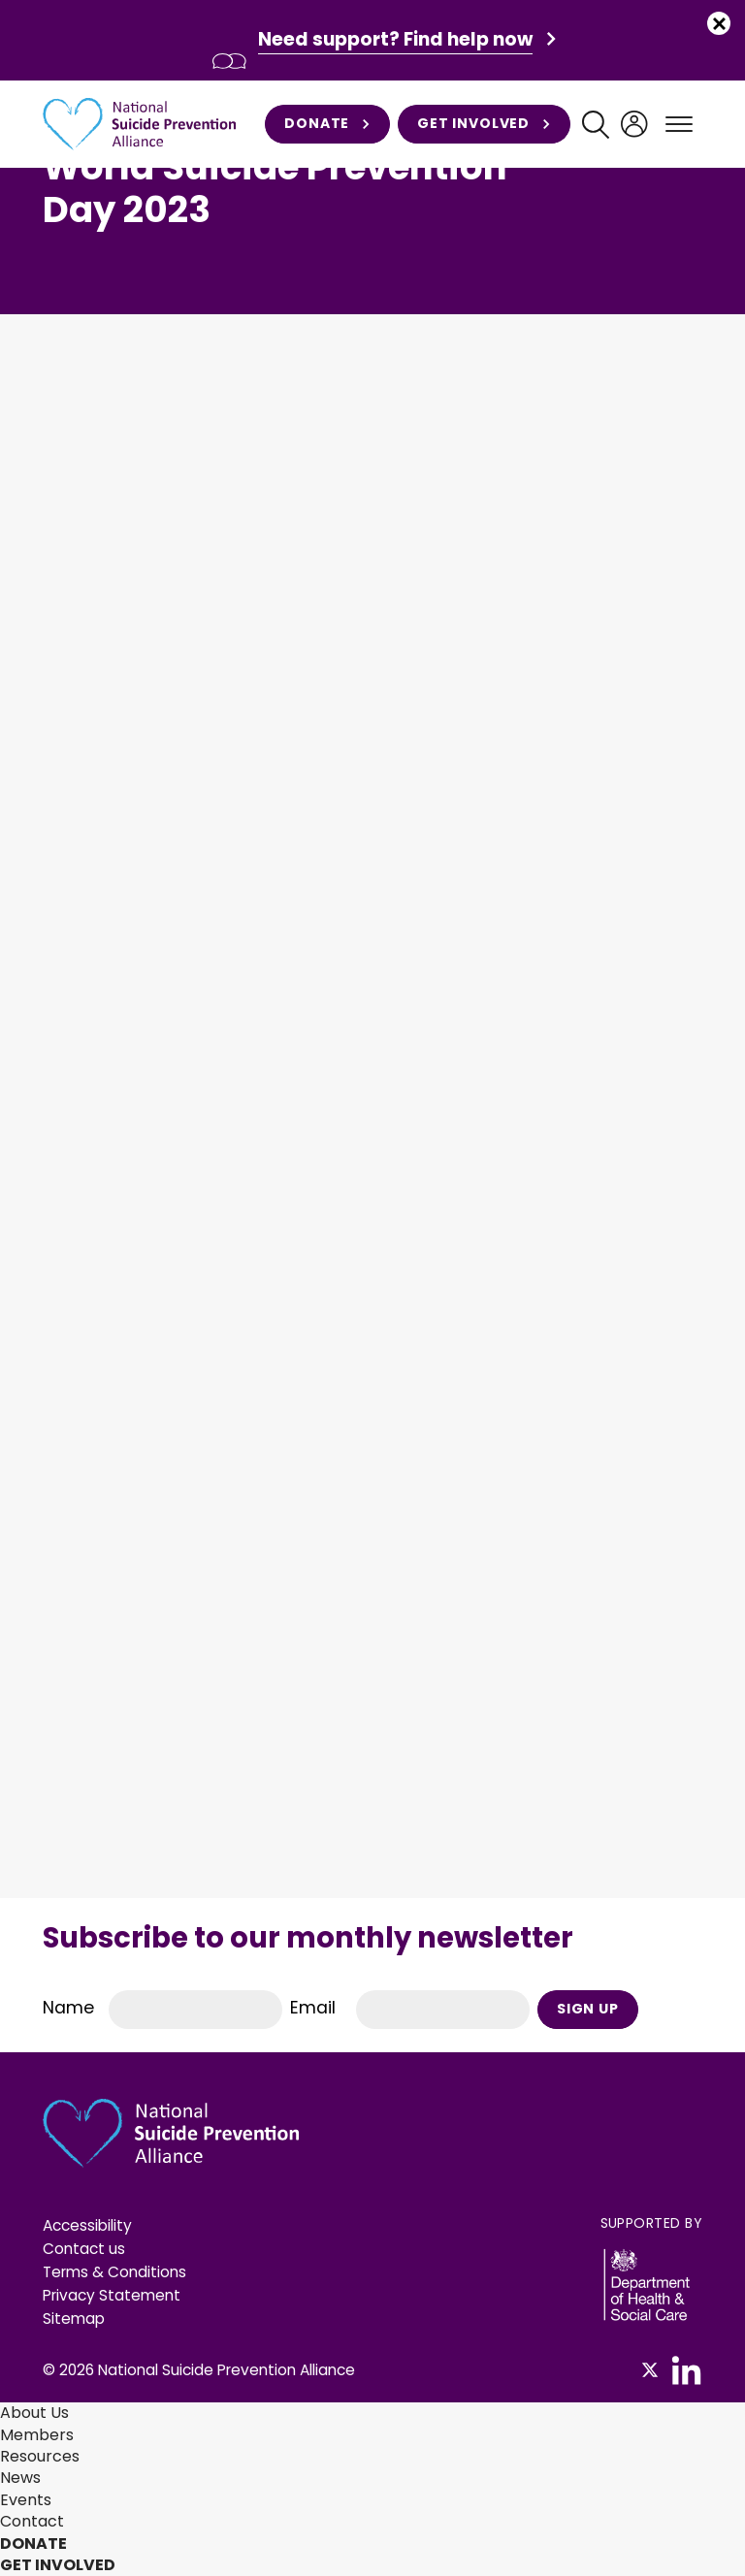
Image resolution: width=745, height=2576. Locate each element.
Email (313, 2007)
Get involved (484, 124)
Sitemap (74, 2318)
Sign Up (588, 2008)
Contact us (84, 2248)
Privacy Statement (111, 2295)
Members (37, 2435)
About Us (34, 2412)
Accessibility (87, 2225)
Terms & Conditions (114, 2272)
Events (25, 2500)
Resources (40, 2456)
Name (68, 2007)
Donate (327, 124)
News (20, 2477)
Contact (32, 2521)
